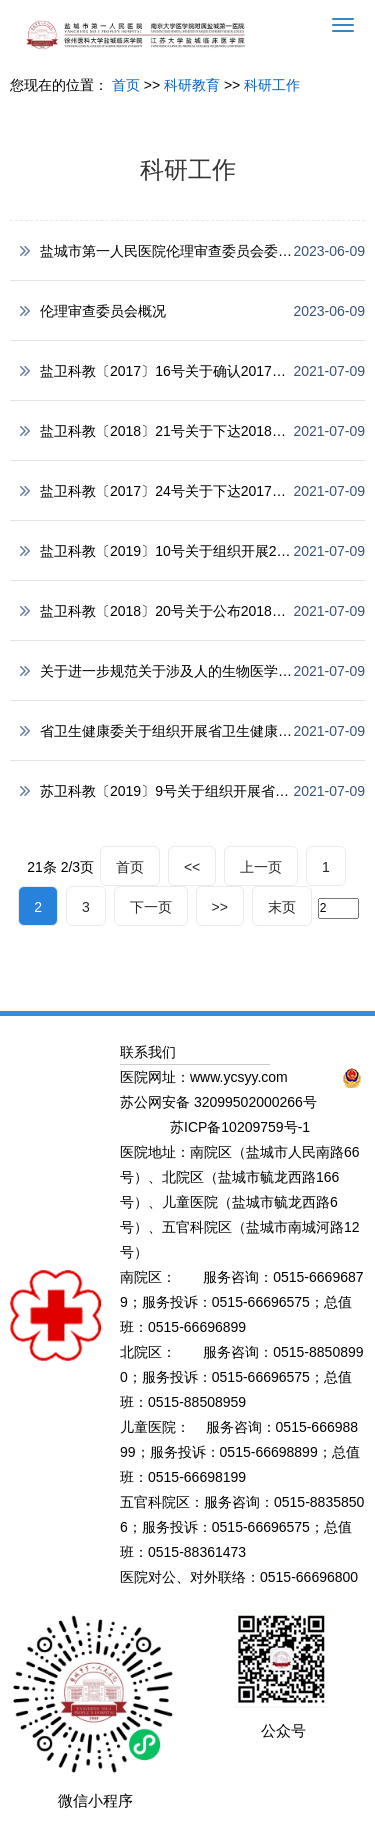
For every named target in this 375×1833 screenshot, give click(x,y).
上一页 (261, 867)
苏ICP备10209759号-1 (240, 1127)
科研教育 (192, 85)
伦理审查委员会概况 (103, 311)
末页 (282, 907)
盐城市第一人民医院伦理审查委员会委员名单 (180, 251)
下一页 (151, 907)
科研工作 (272, 85)
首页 (126, 85)
